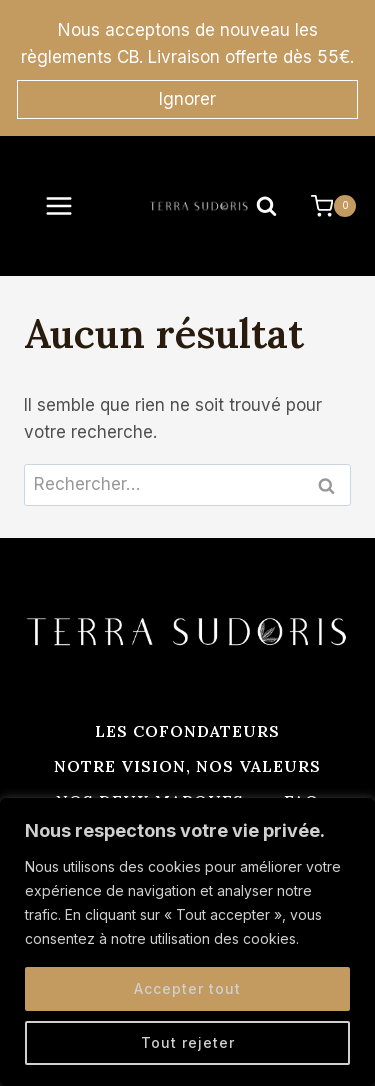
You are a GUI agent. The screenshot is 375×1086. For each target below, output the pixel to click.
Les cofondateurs (187, 731)
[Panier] (333, 206)
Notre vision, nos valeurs (187, 766)
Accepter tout (187, 988)
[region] (187, 942)
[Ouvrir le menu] (59, 206)
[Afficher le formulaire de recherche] (267, 206)
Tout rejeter (188, 1042)
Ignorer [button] (187, 99)
